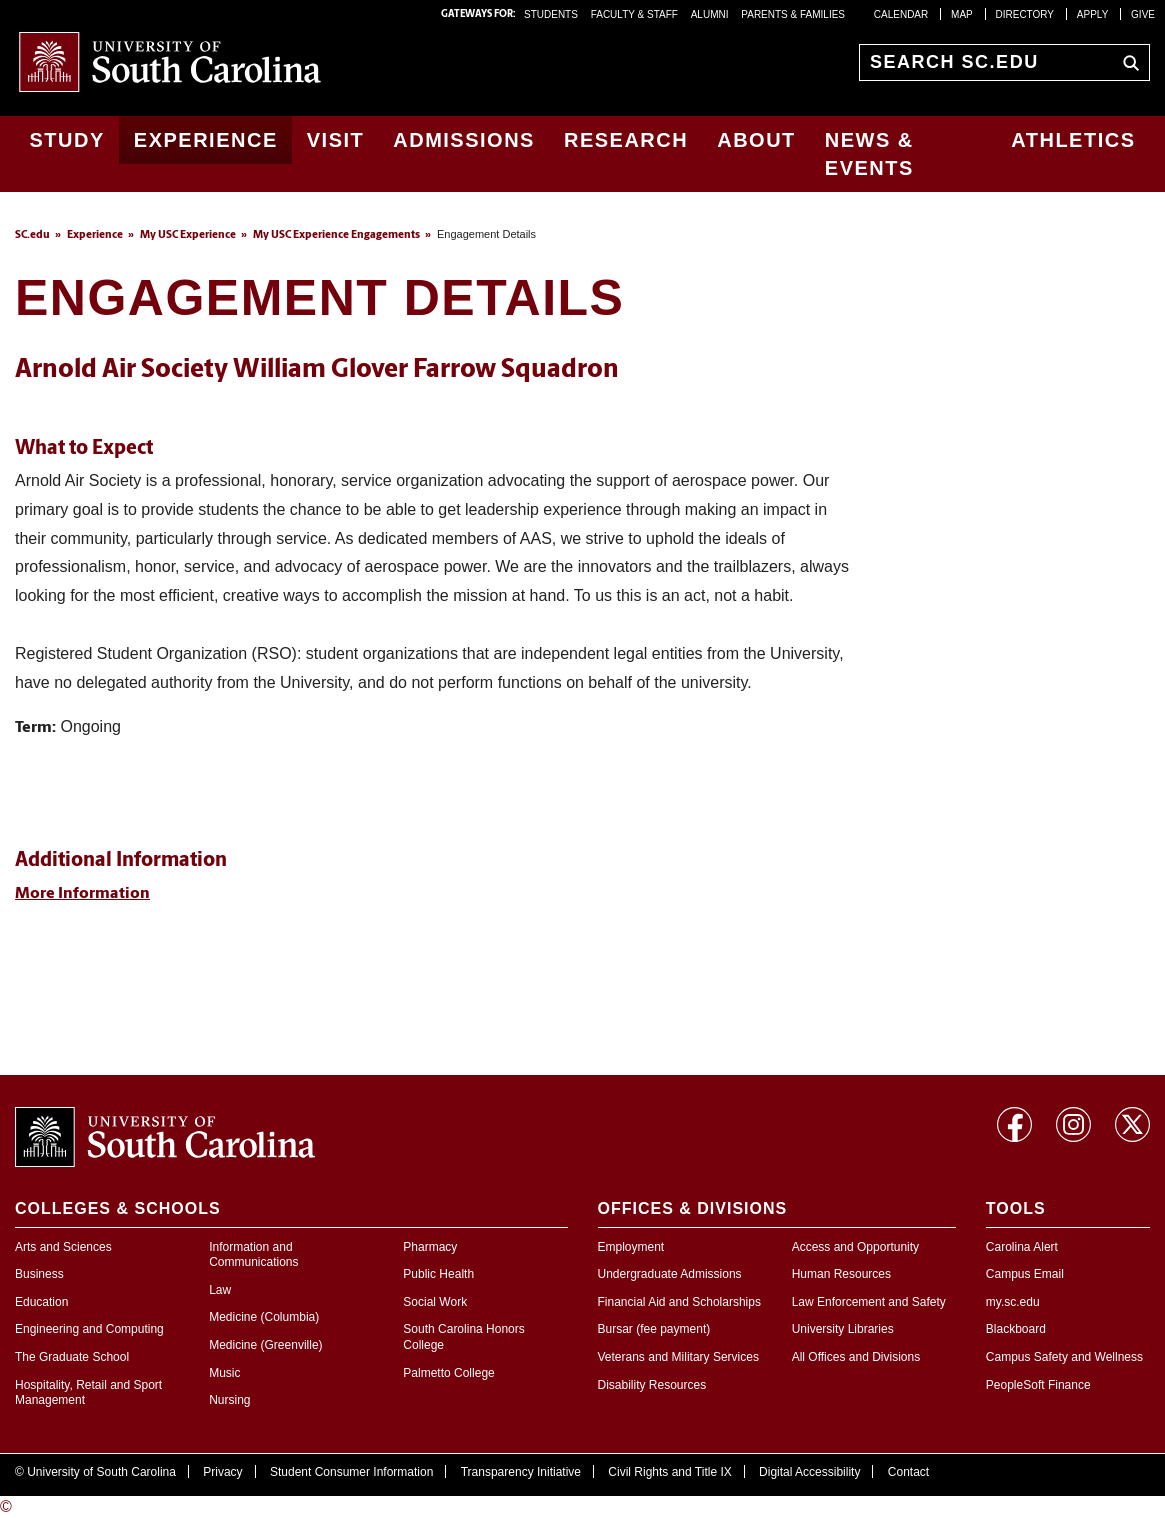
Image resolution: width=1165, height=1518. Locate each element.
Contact (908, 1472)
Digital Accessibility (809, 1472)
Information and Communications (253, 1255)
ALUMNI (710, 14)
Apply (1093, 14)
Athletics (1073, 140)
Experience (206, 140)
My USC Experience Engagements (336, 235)
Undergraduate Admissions (670, 1274)
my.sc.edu (1013, 1302)
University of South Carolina (101, 1472)
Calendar (901, 14)
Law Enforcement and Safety (869, 1302)
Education (41, 1302)
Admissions (464, 140)
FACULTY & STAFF (634, 14)
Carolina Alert (1022, 1247)
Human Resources (841, 1274)
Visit (336, 140)
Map (962, 14)
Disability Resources (652, 1385)
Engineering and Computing (89, 1329)
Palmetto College (448, 1373)
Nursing (229, 1400)
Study (67, 140)
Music (224, 1373)
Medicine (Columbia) (264, 1317)
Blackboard (1016, 1329)
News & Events (869, 154)
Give (1143, 14)
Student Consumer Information (351, 1472)
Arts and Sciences (63, 1247)
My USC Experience (188, 235)
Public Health (438, 1274)
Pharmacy (430, 1247)
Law (220, 1290)
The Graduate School (72, 1357)
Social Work (435, 1302)
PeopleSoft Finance (1038, 1385)
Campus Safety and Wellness (1064, 1357)
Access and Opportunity (855, 1247)
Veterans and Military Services (678, 1357)
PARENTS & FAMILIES (793, 14)
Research (626, 140)
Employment (631, 1247)
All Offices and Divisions (856, 1357)
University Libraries (843, 1329)
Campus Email (1025, 1274)
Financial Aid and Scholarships (679, 1302)
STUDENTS (552, 14)
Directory (1025, 14)
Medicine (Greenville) (265, 1345)
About (756, 140)
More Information (82, 894)
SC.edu (32, 235)
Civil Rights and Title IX (669, 1472)
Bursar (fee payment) (654, 1329)
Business (39, 1274)
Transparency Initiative (521, 1472)
